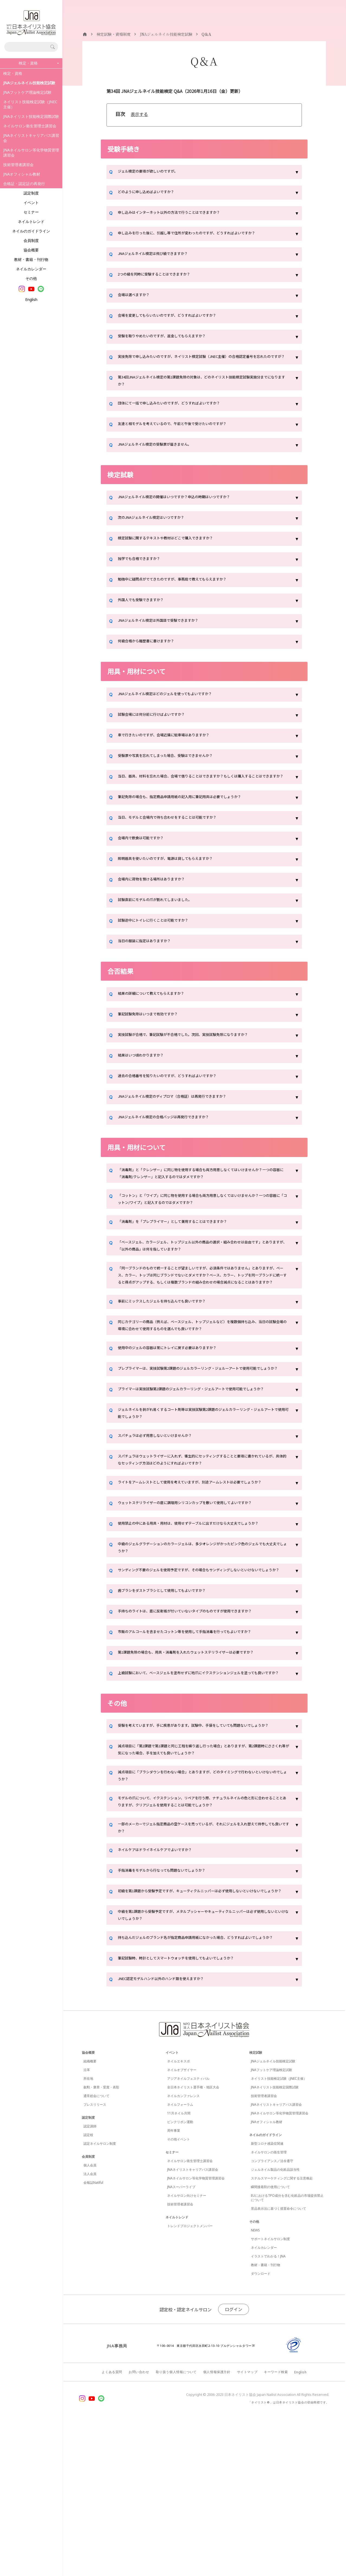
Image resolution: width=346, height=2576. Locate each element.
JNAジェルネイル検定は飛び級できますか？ (161, 254)
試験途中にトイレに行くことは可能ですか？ (161, 941)
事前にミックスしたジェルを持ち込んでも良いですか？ (172, 1346)
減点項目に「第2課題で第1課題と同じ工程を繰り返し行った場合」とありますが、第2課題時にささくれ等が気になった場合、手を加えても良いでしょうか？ (202, 1869)
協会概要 (31, 249)
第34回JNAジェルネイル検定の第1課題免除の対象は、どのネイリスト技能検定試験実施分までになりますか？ (201, 390)
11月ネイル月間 (178, 2265)
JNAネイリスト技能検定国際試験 (31, 116)
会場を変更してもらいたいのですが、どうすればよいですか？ (178, 316)
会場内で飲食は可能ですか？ (146, 859)
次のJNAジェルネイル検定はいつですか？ (159, 530)
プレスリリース (94, 2256)
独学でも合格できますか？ (144, 571)
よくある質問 (112, 2523)
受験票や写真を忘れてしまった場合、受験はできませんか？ (176, 768)
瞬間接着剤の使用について (270, 2338)
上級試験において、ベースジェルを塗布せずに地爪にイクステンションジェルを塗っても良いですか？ (202, 1778)
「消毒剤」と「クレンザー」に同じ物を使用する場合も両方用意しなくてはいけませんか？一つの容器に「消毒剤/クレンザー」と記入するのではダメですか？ (202, 1195)
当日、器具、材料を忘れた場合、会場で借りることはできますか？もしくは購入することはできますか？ (202, 793)
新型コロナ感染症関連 (267, 2295)
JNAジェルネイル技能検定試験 (273, 2213)
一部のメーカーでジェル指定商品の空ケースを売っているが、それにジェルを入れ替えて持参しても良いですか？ (202, 1956)
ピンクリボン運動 (180, 2273)
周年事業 (173, 2282)
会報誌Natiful (93, 2334)
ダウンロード (260, 2425)
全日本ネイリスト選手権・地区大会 (193, 2239)
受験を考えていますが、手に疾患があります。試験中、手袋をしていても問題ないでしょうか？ (202, 1839)
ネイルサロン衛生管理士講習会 (29, 125)
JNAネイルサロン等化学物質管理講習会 (31, 152)
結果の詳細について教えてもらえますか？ (159, 1015)
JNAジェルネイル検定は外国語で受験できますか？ (167, 633)
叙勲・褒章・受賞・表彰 (101, 2239)
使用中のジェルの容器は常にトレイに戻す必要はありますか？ (178, 1396)
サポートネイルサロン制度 (270, 2390)
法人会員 (89, 2325)
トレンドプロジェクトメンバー (190, 2377)
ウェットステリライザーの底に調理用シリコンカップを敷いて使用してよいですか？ (200, 1583)
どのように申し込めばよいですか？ (152, 192)
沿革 (86, 2221)
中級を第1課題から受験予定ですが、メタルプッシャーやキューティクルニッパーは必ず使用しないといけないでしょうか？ (203, 2056)
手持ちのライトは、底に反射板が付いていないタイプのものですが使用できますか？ (200, 1712)
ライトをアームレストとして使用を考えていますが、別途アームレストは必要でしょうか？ (202, 1558)
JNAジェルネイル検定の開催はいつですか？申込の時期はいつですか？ (187, 510)
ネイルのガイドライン (31, 231)
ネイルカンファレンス (183, 2247)
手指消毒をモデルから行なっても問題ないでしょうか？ (172, 2002)
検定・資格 (12, 73)
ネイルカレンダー (31, 268)
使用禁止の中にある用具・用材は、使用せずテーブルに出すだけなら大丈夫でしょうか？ (200, 1608)
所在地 (88, 2230)
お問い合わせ (139, 2523)
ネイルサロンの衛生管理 (269, 2304)
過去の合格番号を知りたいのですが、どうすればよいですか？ (178, 1097)
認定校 (88, 2286)
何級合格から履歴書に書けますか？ (152, 654)
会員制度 (31, 240)
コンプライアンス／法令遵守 (272, 2312)
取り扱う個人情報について (176, 2523)
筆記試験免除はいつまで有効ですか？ (155, 1035)
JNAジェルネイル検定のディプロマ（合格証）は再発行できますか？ (184, 1117)
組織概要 (89, 2213)
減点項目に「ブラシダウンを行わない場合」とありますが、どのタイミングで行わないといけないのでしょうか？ (202, 1898)
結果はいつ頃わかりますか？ (146, 1076)
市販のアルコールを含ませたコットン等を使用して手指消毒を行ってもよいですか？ (200, 1733)
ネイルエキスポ (178, 2213)
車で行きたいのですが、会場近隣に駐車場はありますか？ (174, 747)
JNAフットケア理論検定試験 (27, 92)
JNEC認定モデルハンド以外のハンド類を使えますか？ (171, 2131)
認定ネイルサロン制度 (99, 2295)
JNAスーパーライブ (181, 2338)
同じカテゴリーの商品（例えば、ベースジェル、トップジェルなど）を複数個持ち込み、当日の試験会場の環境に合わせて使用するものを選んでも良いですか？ (200, 1371)
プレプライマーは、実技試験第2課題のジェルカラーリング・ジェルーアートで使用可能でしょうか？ (203, 1420)
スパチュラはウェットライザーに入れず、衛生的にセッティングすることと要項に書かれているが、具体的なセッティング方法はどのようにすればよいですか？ (202, 1529)
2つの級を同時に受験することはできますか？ (162, 275)
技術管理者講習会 (18, 164)
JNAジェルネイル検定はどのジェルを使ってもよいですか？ (176, 706)
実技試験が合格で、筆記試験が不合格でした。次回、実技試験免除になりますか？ (198, 1056)
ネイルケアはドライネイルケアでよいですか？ (163, 1981)
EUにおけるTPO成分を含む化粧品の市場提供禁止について (287, 2349)
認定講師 (89, 2278)
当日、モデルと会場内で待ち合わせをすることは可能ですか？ (178, 838)
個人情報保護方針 (217, 2523)
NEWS (255, 2382)
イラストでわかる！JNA (268, 2408)
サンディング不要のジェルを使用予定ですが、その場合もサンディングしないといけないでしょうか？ (202, 1666)
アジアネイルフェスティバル (188, 2230)
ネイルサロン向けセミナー (186, 2347)
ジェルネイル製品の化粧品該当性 (275, 2321)
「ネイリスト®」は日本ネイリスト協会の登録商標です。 (288, 2554)
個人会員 (89, 2317)
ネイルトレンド (31, 221)
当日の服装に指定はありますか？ (150, 962)
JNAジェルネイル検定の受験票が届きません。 (163, 457)
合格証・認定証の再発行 (24, 183)
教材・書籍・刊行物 (31, 259)
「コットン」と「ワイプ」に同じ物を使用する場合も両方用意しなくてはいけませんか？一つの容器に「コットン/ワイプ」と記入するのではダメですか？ (200, 1224)
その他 (31, 278)
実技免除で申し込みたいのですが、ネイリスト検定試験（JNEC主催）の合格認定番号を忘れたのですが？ (203, 361)
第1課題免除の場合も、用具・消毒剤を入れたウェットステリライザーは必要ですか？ (201, 1753)
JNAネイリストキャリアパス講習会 (31, 138)
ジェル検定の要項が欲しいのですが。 (155, 172)
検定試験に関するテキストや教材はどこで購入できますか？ (176, 551)
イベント (31, 202)
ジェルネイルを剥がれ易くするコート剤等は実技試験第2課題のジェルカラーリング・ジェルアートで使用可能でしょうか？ (201, 1479)
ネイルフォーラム (180, 2256)
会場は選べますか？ (137, 295)
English (31, 299)
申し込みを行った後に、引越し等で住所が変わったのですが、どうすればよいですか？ (202, 234)
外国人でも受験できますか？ (146, 613)
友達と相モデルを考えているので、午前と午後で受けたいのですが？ (185, 436)
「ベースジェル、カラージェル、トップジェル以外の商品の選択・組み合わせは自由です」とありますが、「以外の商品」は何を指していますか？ (202, 1274)
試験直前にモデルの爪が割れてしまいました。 (163, 921)
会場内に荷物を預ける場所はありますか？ (159, 900)
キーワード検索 (276, 2523)
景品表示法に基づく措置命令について (278, 2360)
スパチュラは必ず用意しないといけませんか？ (163, 1504)
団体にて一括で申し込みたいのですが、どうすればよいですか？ (181, 416)
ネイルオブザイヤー (181, 2221)
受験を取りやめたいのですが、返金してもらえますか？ (172, 336)
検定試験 (255, 2204)
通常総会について (96, 2247)
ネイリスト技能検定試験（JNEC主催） (30, 104)
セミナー (31, 212)
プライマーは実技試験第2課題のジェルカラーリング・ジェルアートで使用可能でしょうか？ (203, 1450)
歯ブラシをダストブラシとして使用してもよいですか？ (172, 1692)
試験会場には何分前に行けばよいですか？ (159, 727)
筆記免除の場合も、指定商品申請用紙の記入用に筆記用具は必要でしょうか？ (194, 818)
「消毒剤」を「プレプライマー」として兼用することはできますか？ (185, 1249)
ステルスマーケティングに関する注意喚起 (282, 2330)
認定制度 (31, 193)
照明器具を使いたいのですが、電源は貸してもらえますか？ (176, 880)
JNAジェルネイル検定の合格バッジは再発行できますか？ (174, 1138)
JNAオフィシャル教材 (21, 174)
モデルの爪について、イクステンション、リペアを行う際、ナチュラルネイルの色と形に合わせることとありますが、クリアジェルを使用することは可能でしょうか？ (202, 1927)
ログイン (233, 2461)
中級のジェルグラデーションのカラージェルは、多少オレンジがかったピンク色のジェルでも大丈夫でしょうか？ (202, 1637)
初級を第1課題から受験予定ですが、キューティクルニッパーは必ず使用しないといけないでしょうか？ (203, 2027)
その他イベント (178, 2291)
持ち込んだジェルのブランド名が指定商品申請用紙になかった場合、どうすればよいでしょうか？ (202, 2085)
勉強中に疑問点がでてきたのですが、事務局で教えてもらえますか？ (185, 592)
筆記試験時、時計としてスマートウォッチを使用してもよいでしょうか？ (189, 2110)
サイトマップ (247, 2523)
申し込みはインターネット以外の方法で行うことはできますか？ (181, 213)
